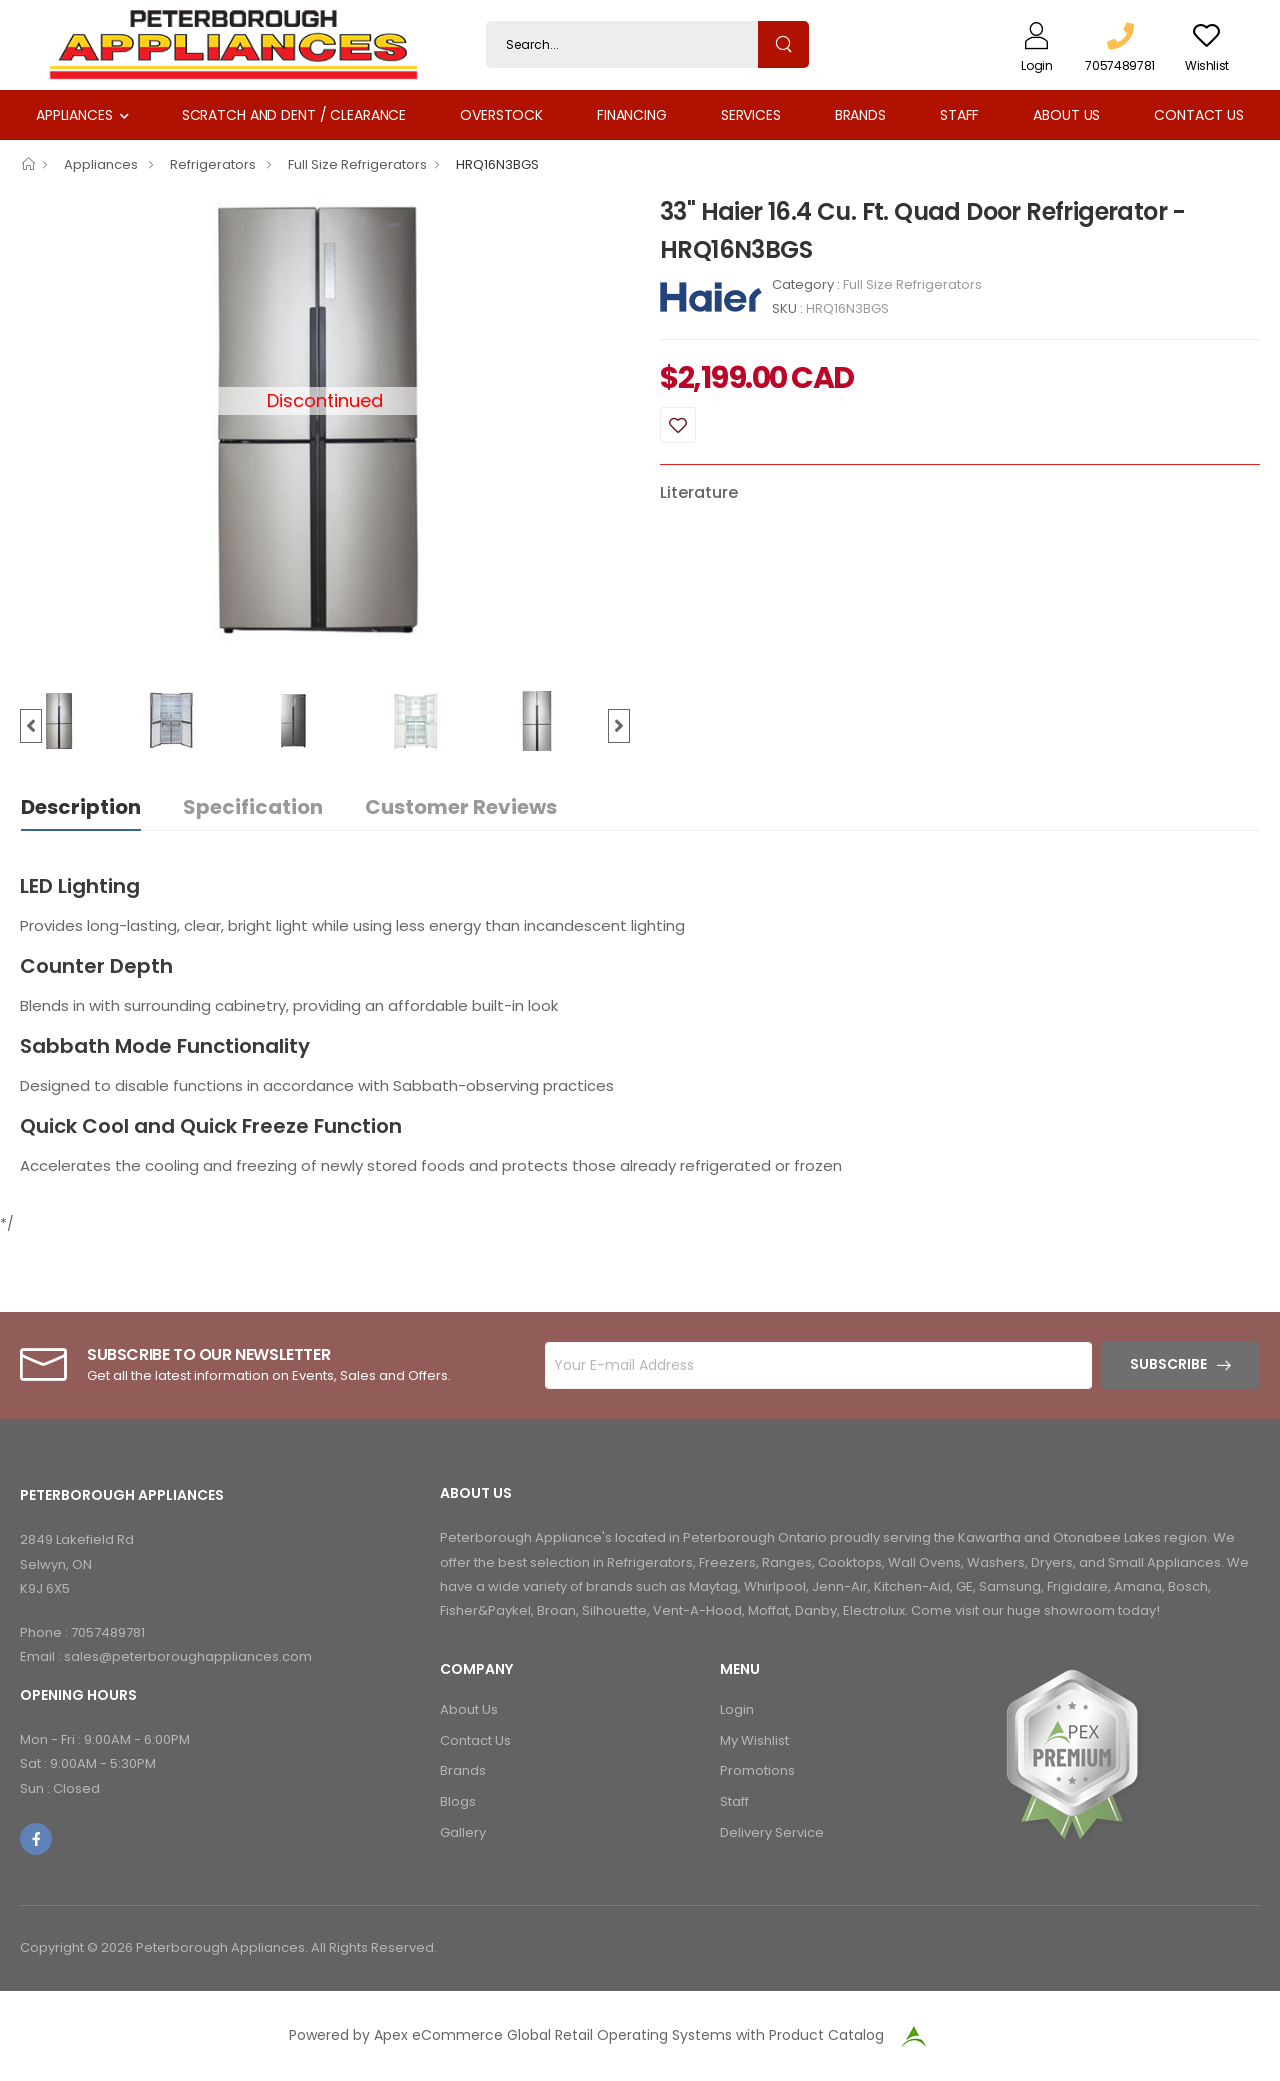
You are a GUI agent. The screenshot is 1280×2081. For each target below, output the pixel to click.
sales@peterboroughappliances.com (188, 1656)
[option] (325, 420)
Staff (959, 115)
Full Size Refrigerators (357, 164)
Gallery (463, 1832)
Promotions (757, 1770)
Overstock (501, 115)
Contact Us (1199, 115)
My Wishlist (754, 1740)
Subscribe (1168, 1364)
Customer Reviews (461, 807)
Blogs (458, 1801)
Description (81, 807)
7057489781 (108, 1632)
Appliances (74, 115)
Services (751, 115)
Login (737, 1709)
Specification (253, 807)
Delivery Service (772, 1832)
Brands (860, 115)
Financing (632, 115)
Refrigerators (214, 164)
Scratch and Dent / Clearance (294, 115)
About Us (1066, 115)
